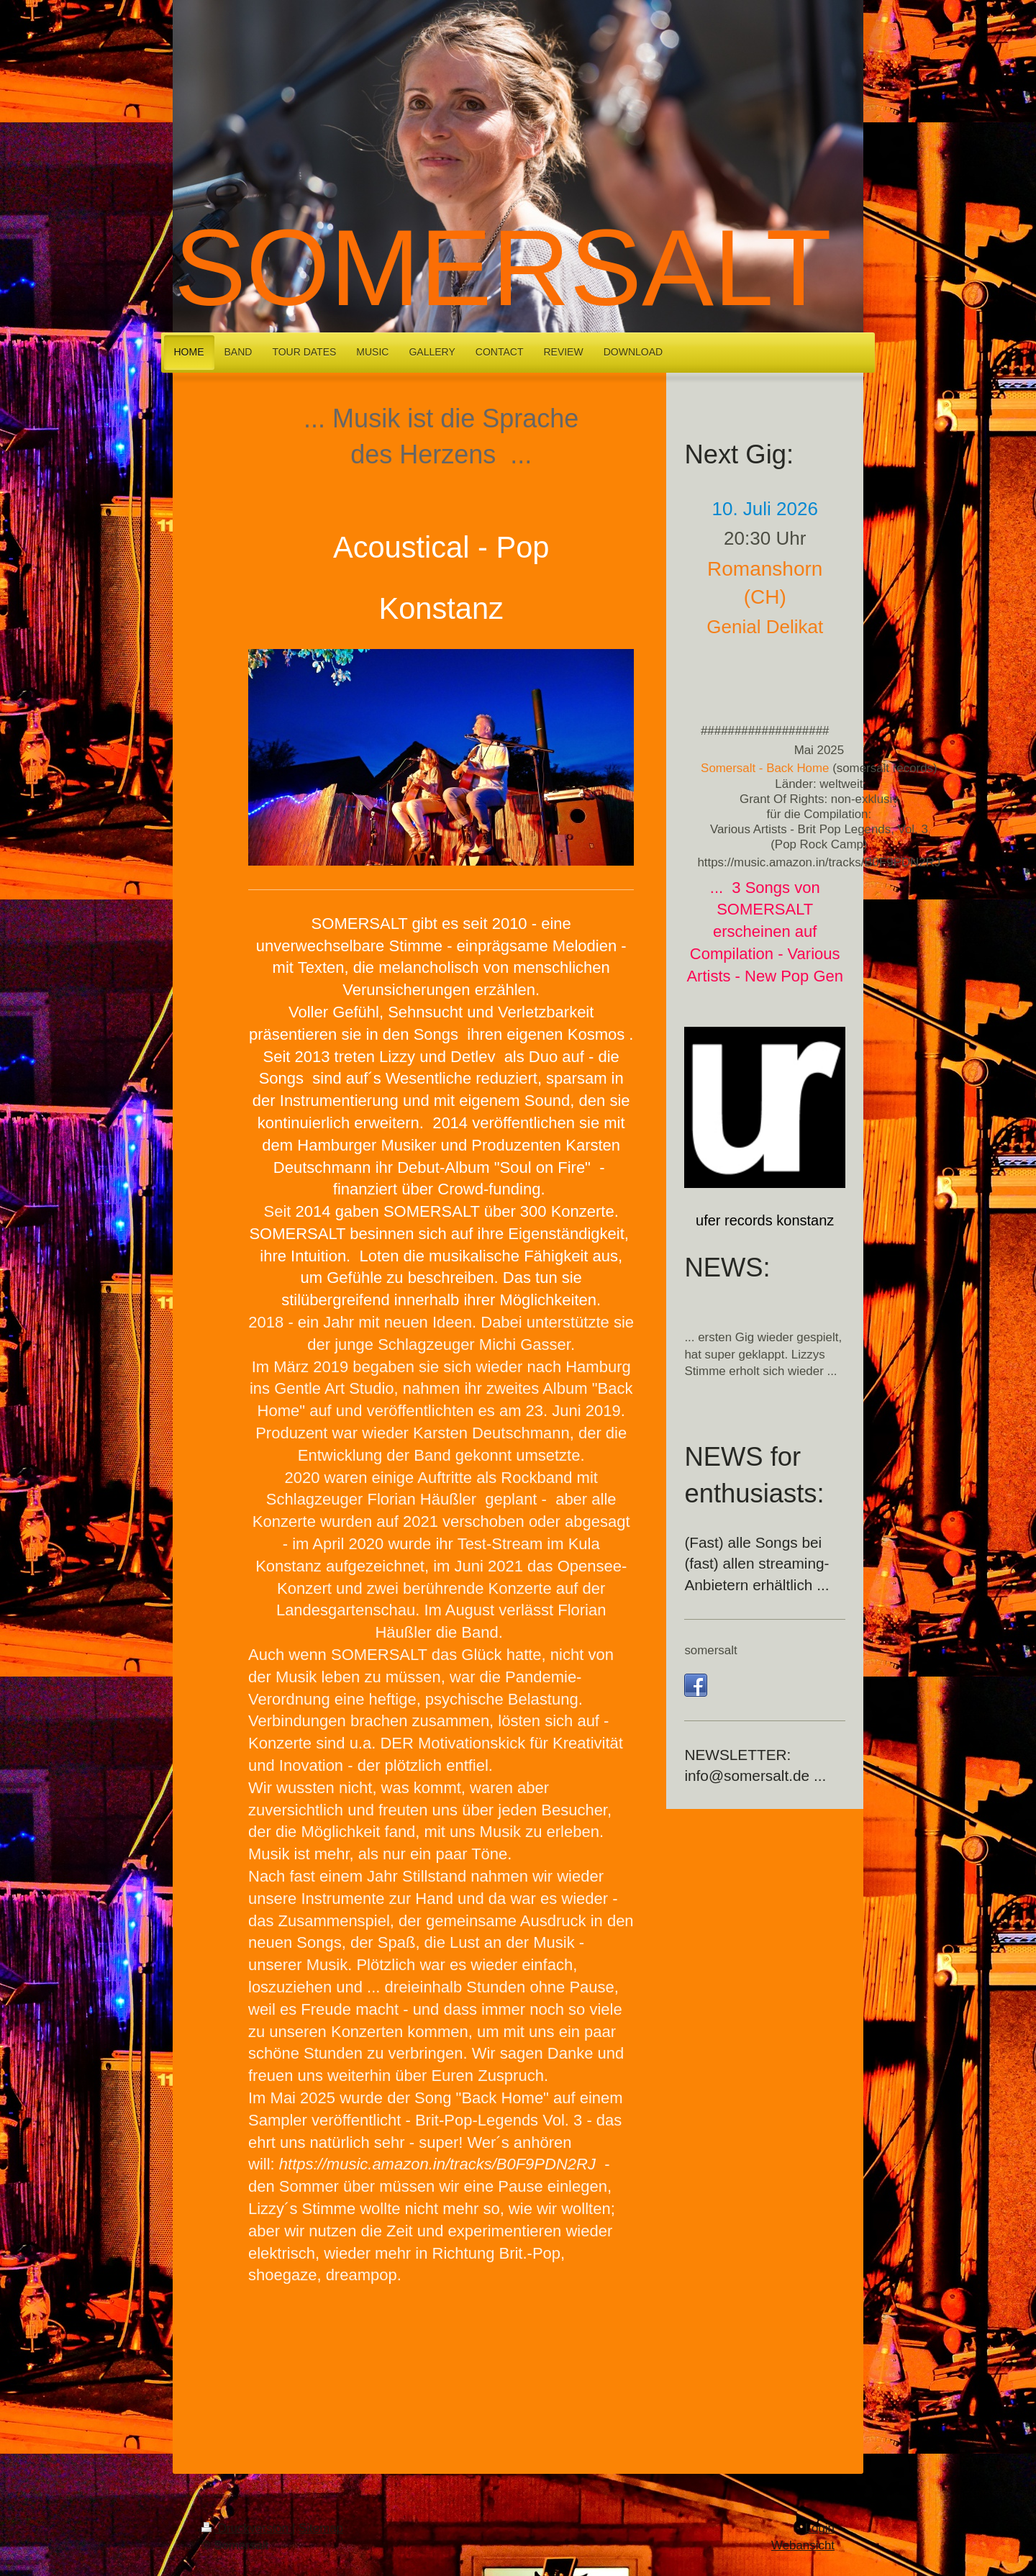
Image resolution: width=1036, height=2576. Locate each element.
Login (820, 2528)
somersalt (710, 1650)
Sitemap (321, 2528)
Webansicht (803, 2545)
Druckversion (246, 2528)
